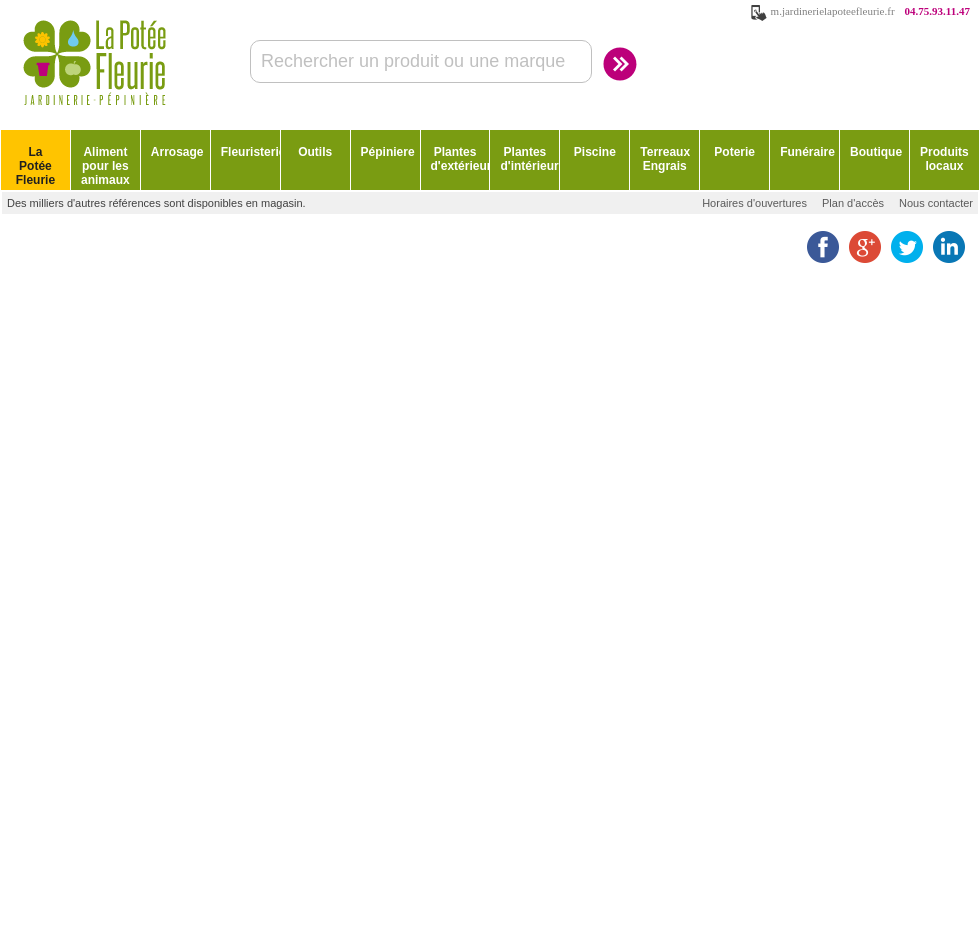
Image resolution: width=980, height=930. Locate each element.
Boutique (876, 152)
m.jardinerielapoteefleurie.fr (833, 11)
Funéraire (807, 152)
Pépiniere (388, 152)
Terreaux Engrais (665, 159)
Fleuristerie (250, 152)
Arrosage (177, 152)
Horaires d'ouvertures (754, 203)
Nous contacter (936, 203)
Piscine (595, 152)
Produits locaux (944, 159)
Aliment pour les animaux (105, 166)
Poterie (734, 152)
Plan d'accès (853, 203)
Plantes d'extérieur (460, 159)
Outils (315, 152)
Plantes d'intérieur (529, 159)
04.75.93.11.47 (937, 11)
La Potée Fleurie (35, 166)
